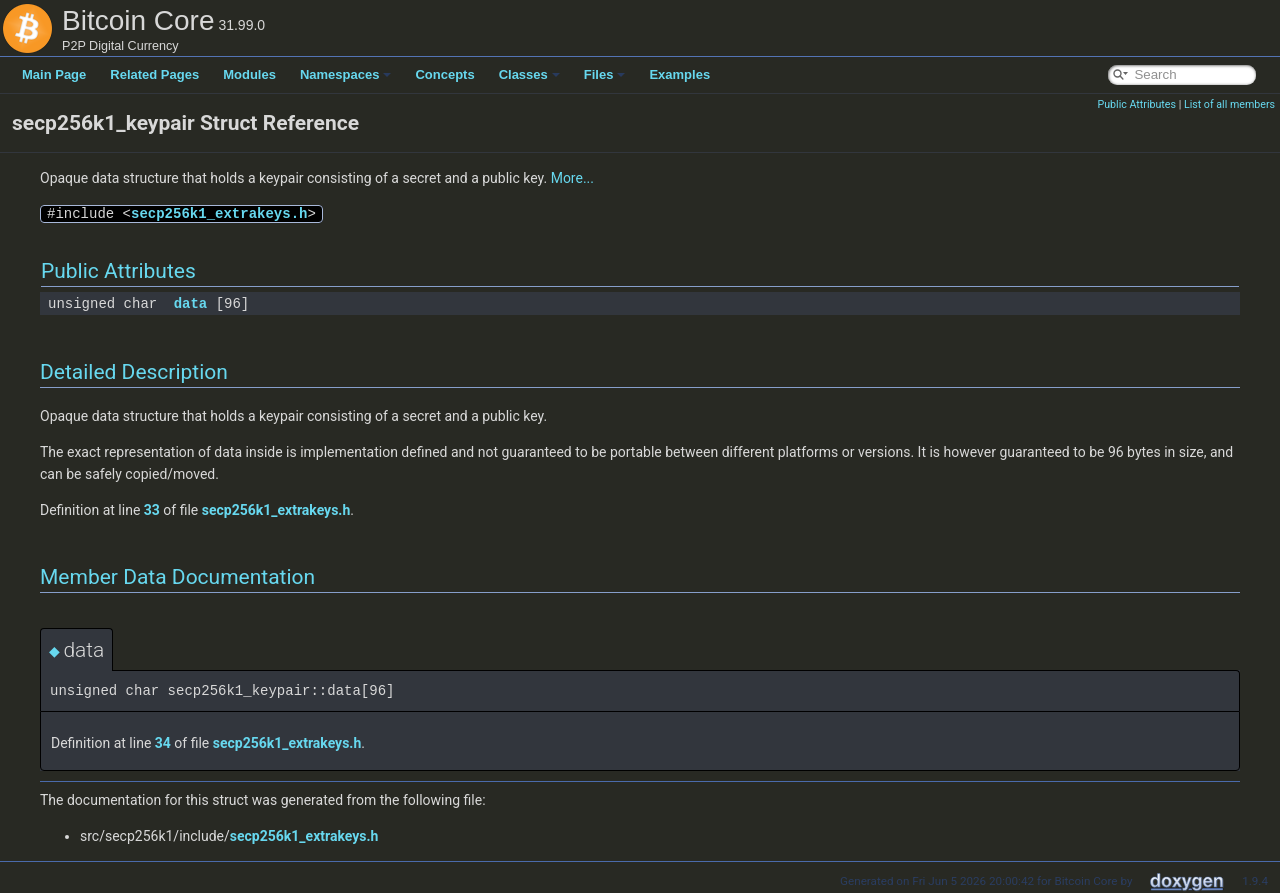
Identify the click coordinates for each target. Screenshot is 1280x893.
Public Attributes (1136, 104)
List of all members (1229, 104)
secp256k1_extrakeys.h (219, 213)
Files (605, 74)
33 (152, 510)
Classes (529, 74)
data (191, 303)
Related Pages (154, 74)
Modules (249, 74)
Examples (679, 74)
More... (572, 178)
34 (163, 743)
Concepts (444, 74)
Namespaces (346, 74)
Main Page (54, 74)
